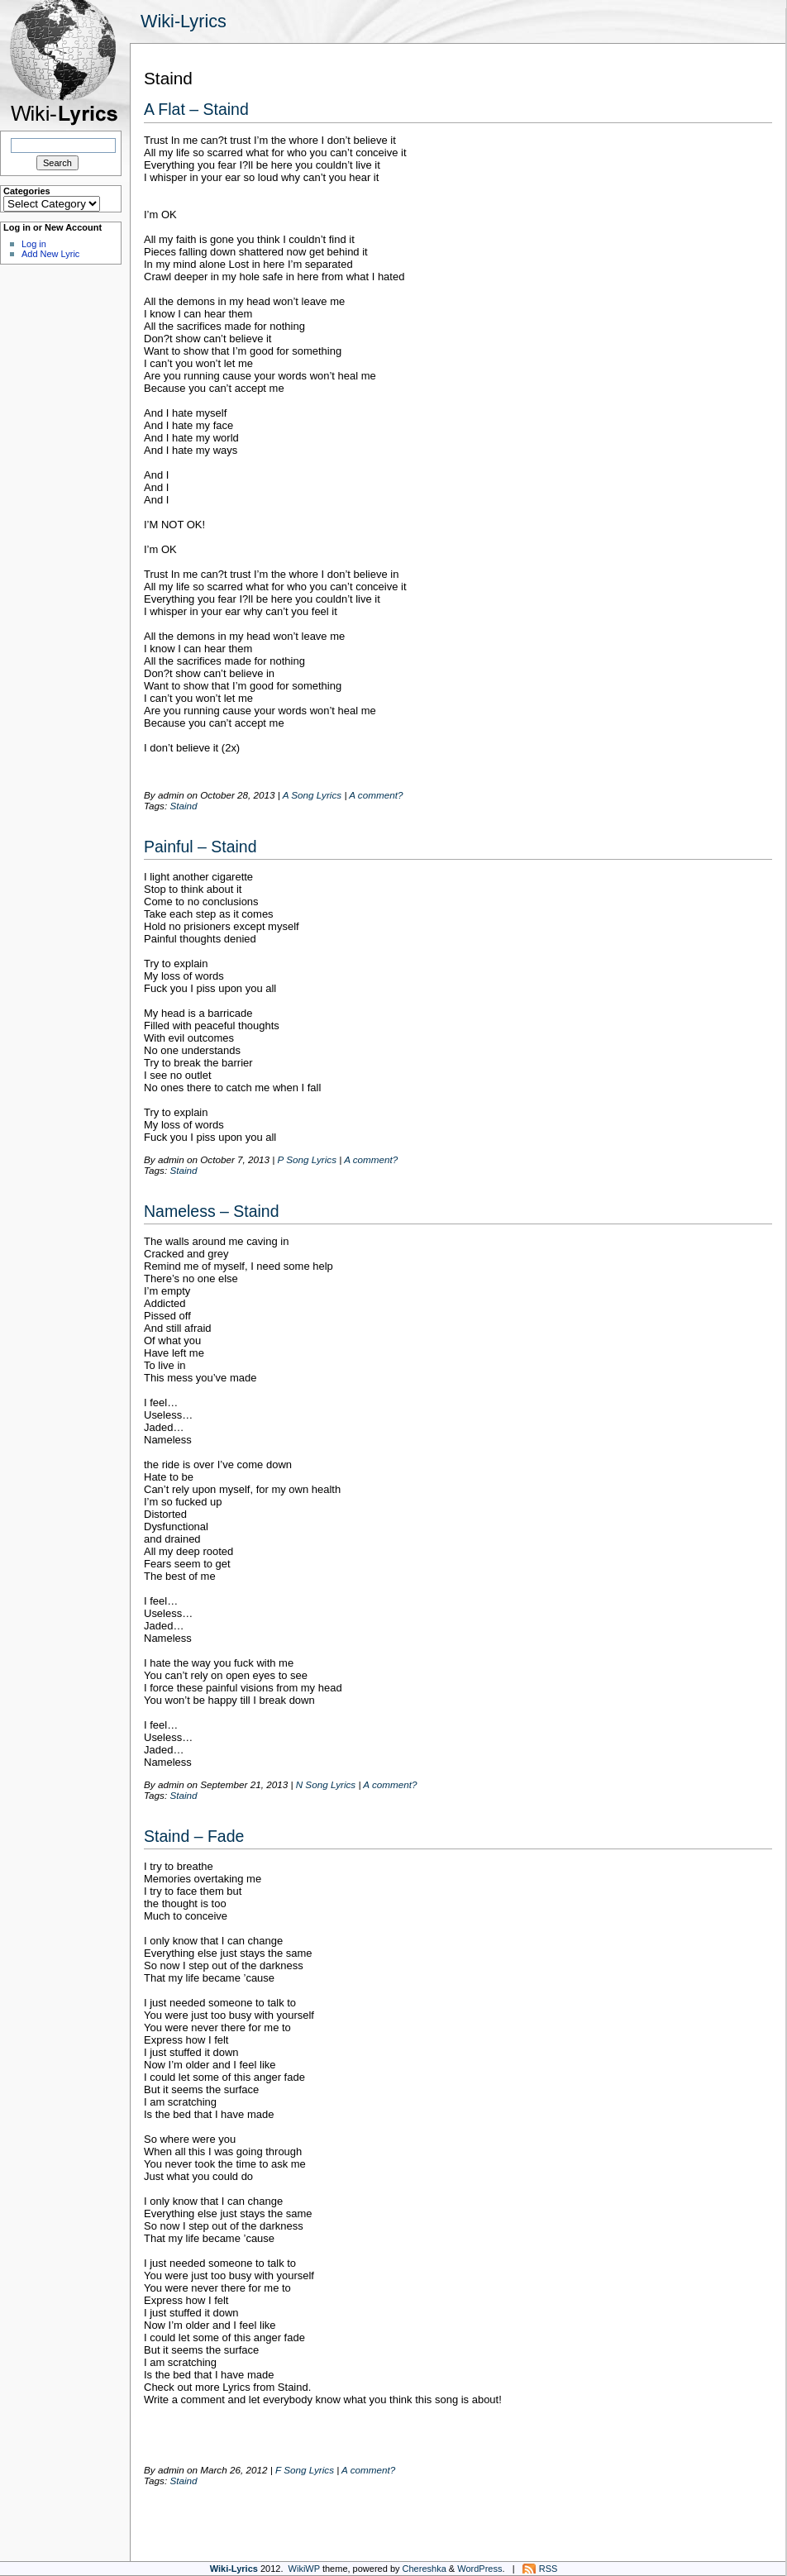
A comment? (376, 794)
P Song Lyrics (307, 1159)
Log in (33, 244)
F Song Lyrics (304, 2469)
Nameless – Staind (211, 1211)
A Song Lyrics (312, 794)
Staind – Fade (194, 1836)
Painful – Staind (200, 846)
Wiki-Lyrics (184, 21)
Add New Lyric (50, 254)
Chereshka (424, 2569)
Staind (183, 805)
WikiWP (304, 2569)
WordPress (479, 2569)
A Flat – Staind (196, 109)
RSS (548, 2569)
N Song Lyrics (326, 1784)
